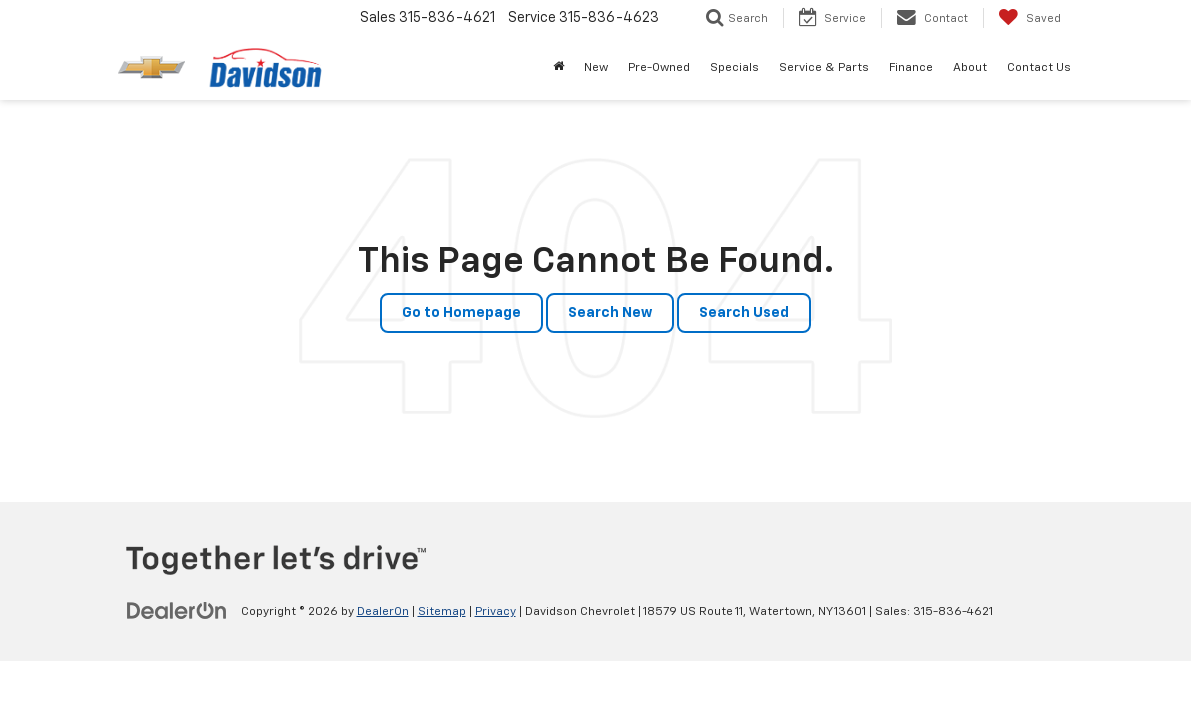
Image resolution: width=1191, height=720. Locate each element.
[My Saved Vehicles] (1029, 18)
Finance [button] (911, 68)
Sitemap (442, 612)
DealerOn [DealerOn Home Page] (383, 612)
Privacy (495, 612)
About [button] (970, 68)
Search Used (744, 313)
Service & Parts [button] (824, 68)
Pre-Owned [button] (659, 68)
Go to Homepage (461, 313)
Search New (610, 313)
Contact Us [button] (1039, 68)
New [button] (596, 68)
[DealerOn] (177, 611)
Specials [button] (734, 68)
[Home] (558, 68)
